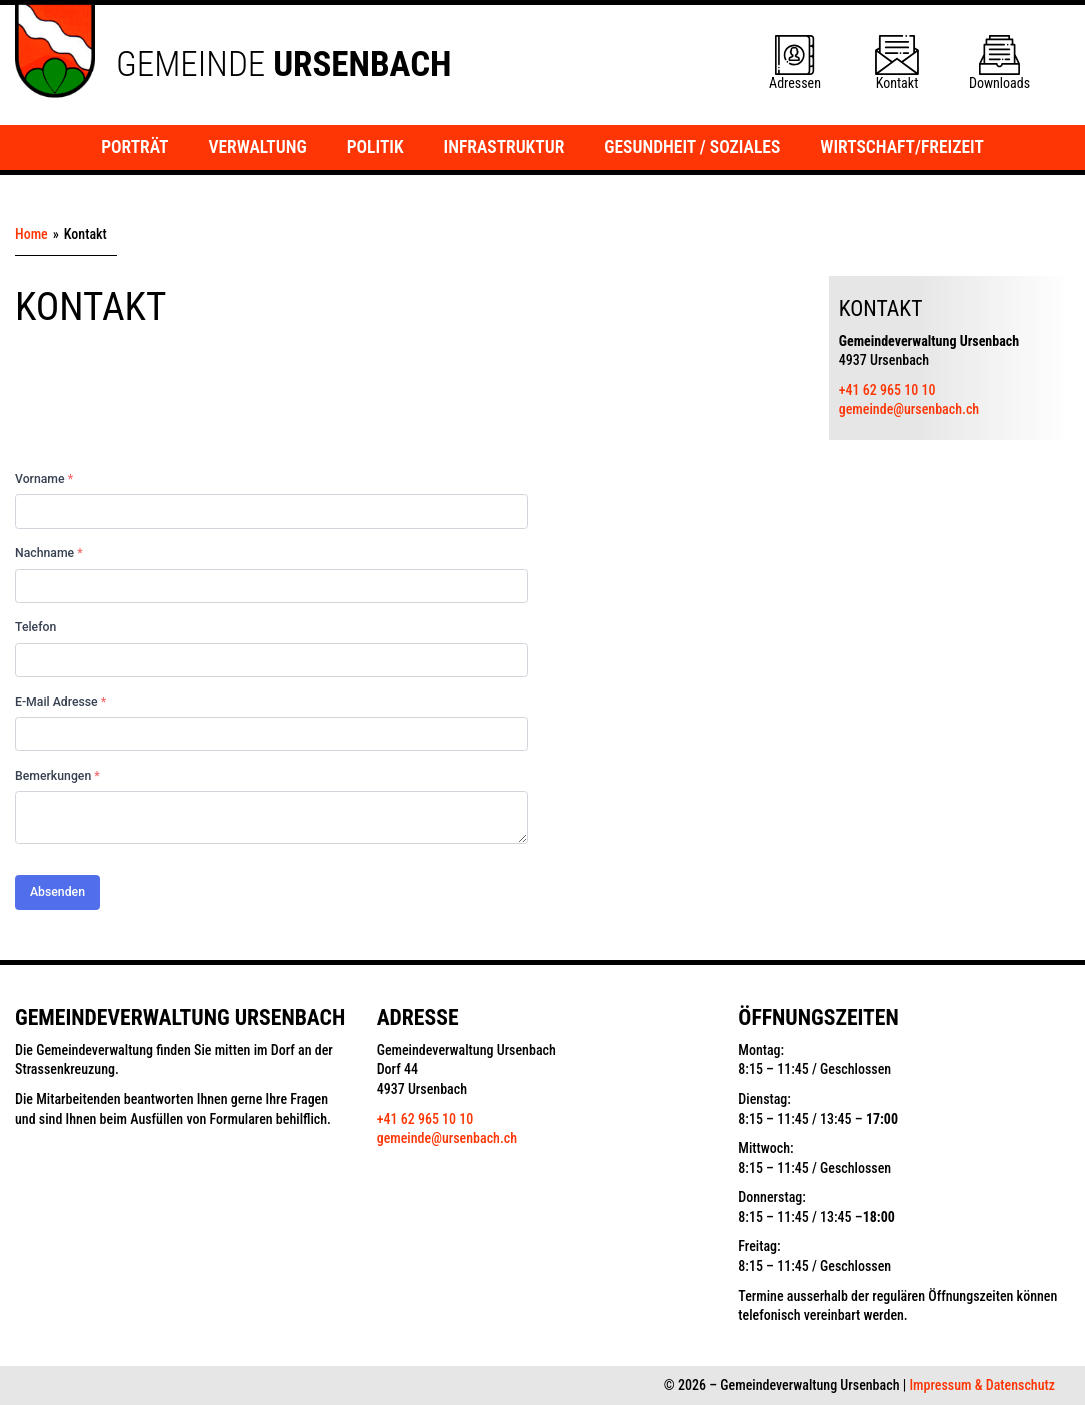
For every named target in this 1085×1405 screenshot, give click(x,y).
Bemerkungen (57, 776)
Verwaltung (257, 147)
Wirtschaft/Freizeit (902, 147)
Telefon (35, 627)
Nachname (49, 553)
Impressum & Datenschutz (982, 1385)
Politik (375, 147)
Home (31, 234)
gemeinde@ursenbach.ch (909, 409)
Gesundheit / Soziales (692, 147)
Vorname (44, 479)
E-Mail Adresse (60, 702)
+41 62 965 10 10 (887, 390)
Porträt (134, 147)
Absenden (57, 892)
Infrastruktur (504, 147)
